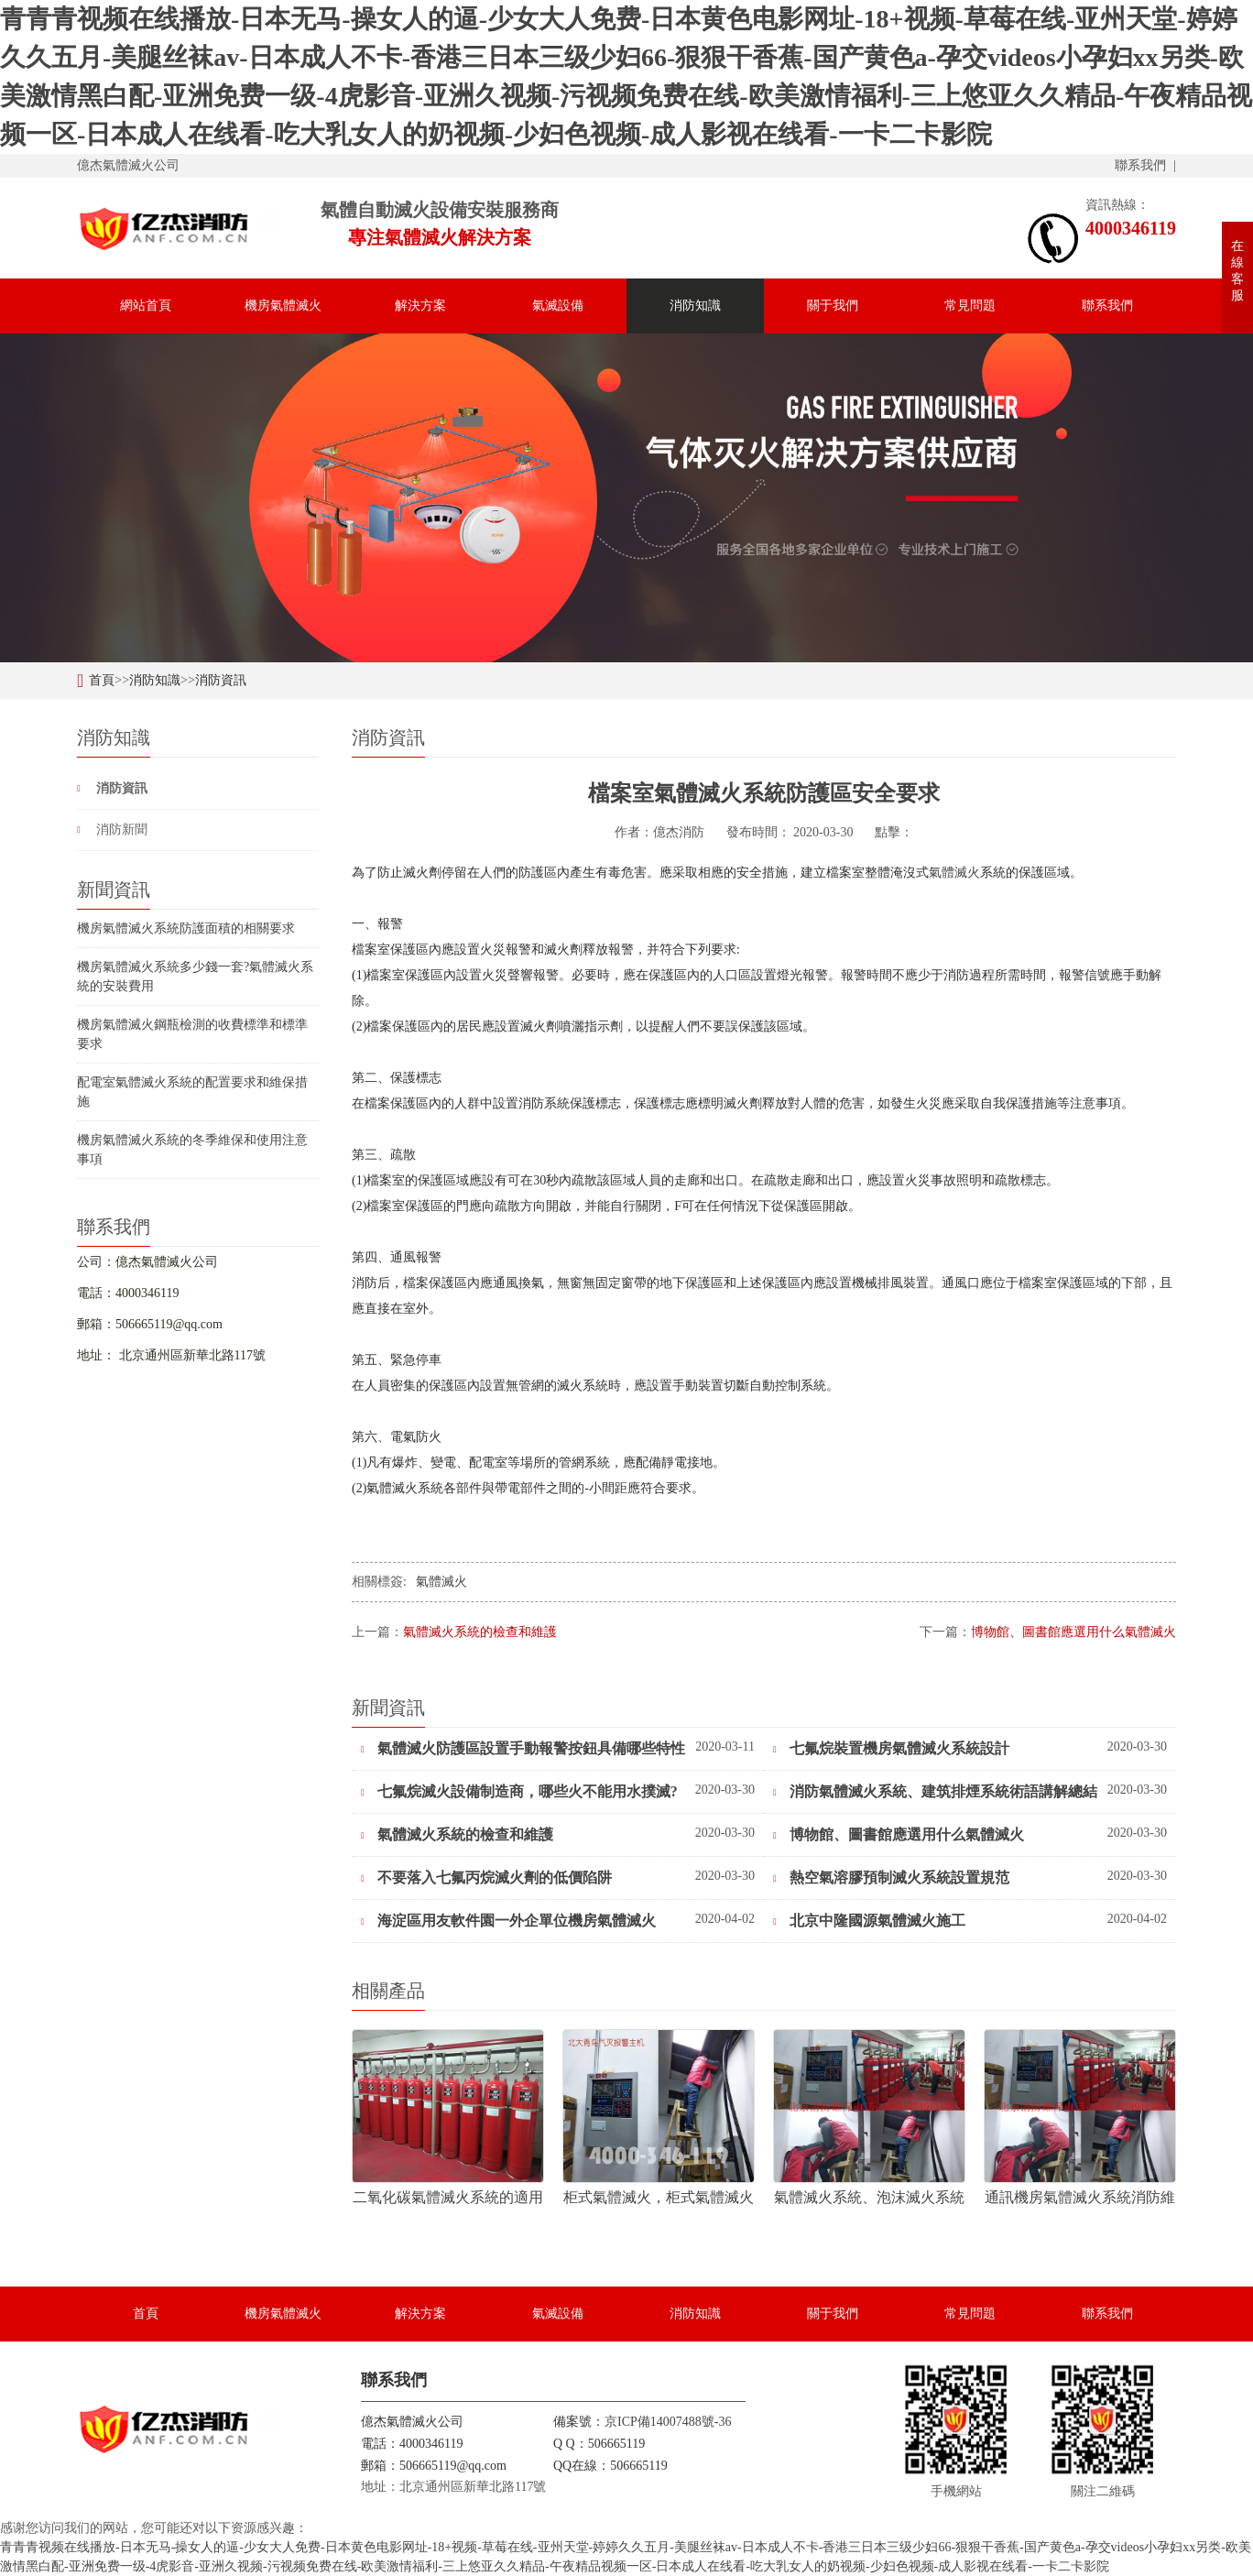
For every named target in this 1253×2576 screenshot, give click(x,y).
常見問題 (970, 305)
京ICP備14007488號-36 (668, 2422)
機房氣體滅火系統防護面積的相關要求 (186, 928)
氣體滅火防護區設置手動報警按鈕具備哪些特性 (523, 1748)
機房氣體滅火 (283, 305)
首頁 (101, 680)
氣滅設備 (557, 305)
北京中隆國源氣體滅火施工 (869, 1920)
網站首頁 (145, 305)
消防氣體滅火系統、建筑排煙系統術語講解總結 (935, 1791)
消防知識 (695, 305)
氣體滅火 (954, 872)
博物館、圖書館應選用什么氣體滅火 (1073, 1632)
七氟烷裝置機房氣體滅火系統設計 (891, 1748)
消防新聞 (121, 829)
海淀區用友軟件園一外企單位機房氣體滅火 (508, 1920)
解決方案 (420, 305)
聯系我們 (1140, 165)
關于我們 (832, 305)
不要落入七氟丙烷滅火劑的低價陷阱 (486, 1877)
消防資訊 (220, 680)
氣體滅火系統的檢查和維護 (480, 1632)
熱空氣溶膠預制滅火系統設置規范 (891, 1877)
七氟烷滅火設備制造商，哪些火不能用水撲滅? (519, 1791)
